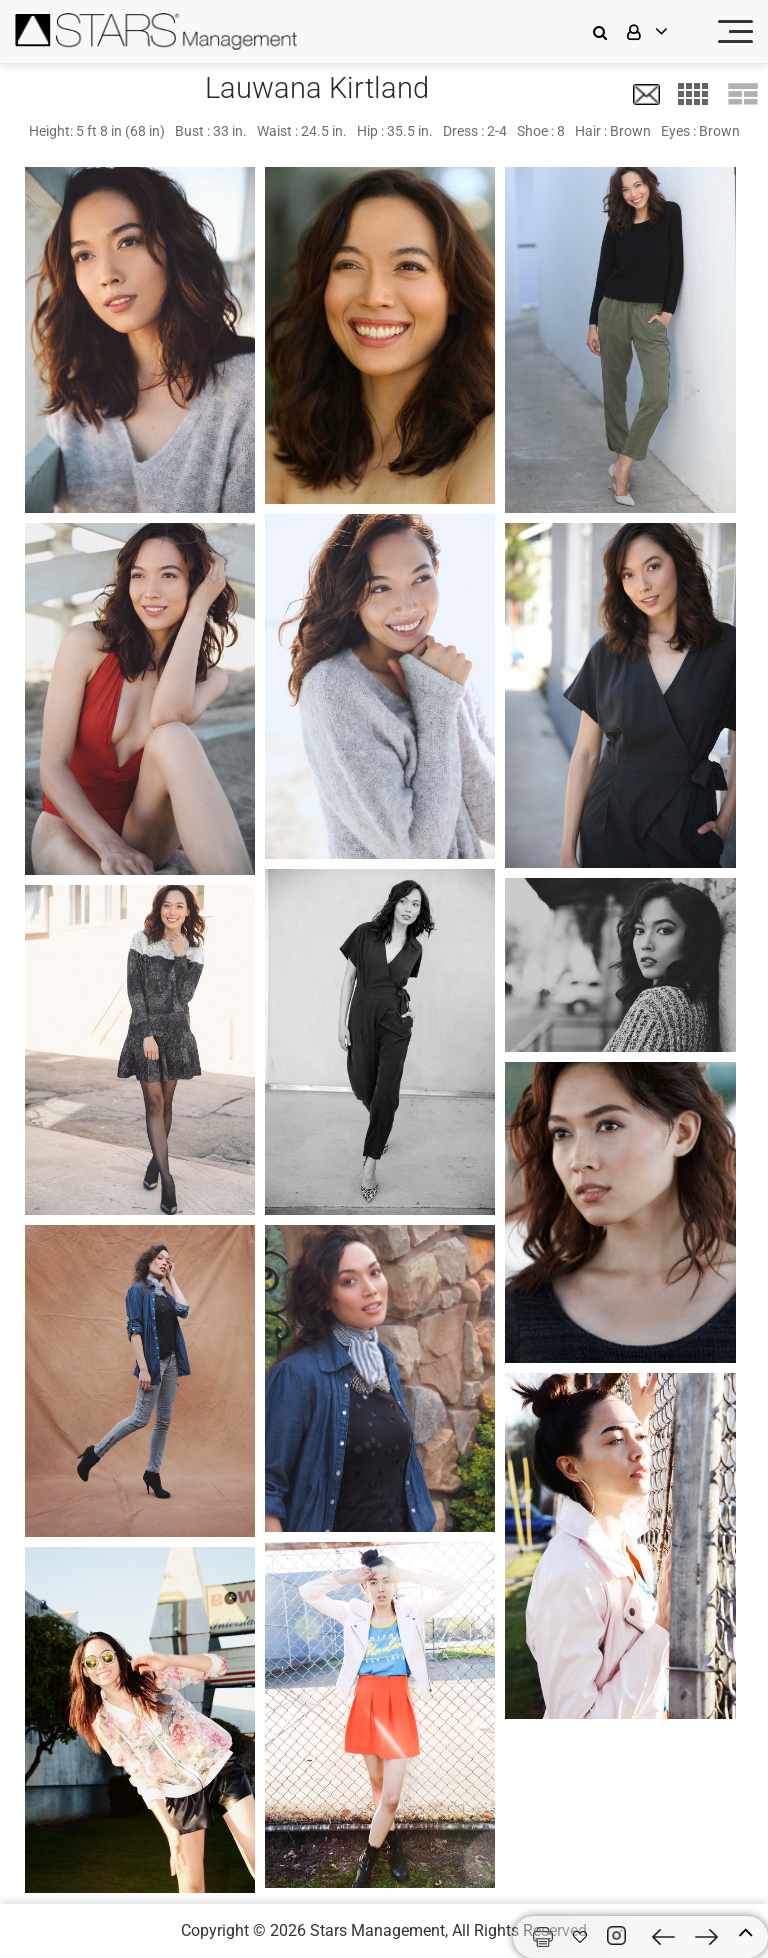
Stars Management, (379, 1930)
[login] (660, 31)
